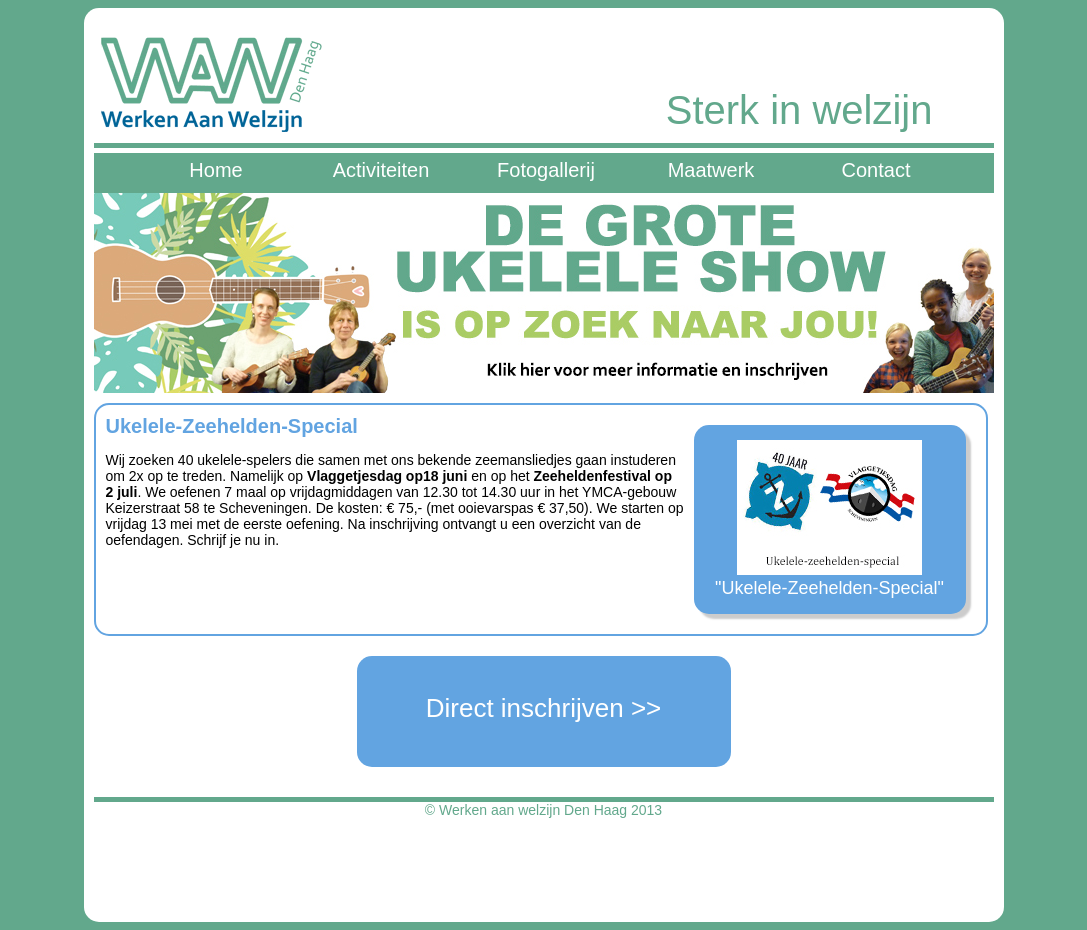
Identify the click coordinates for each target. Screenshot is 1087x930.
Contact (876, 170)
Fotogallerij (546, 170)
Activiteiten (381, 170)
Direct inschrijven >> (544, 708)
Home (215, 170)
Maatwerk (711, 170)
